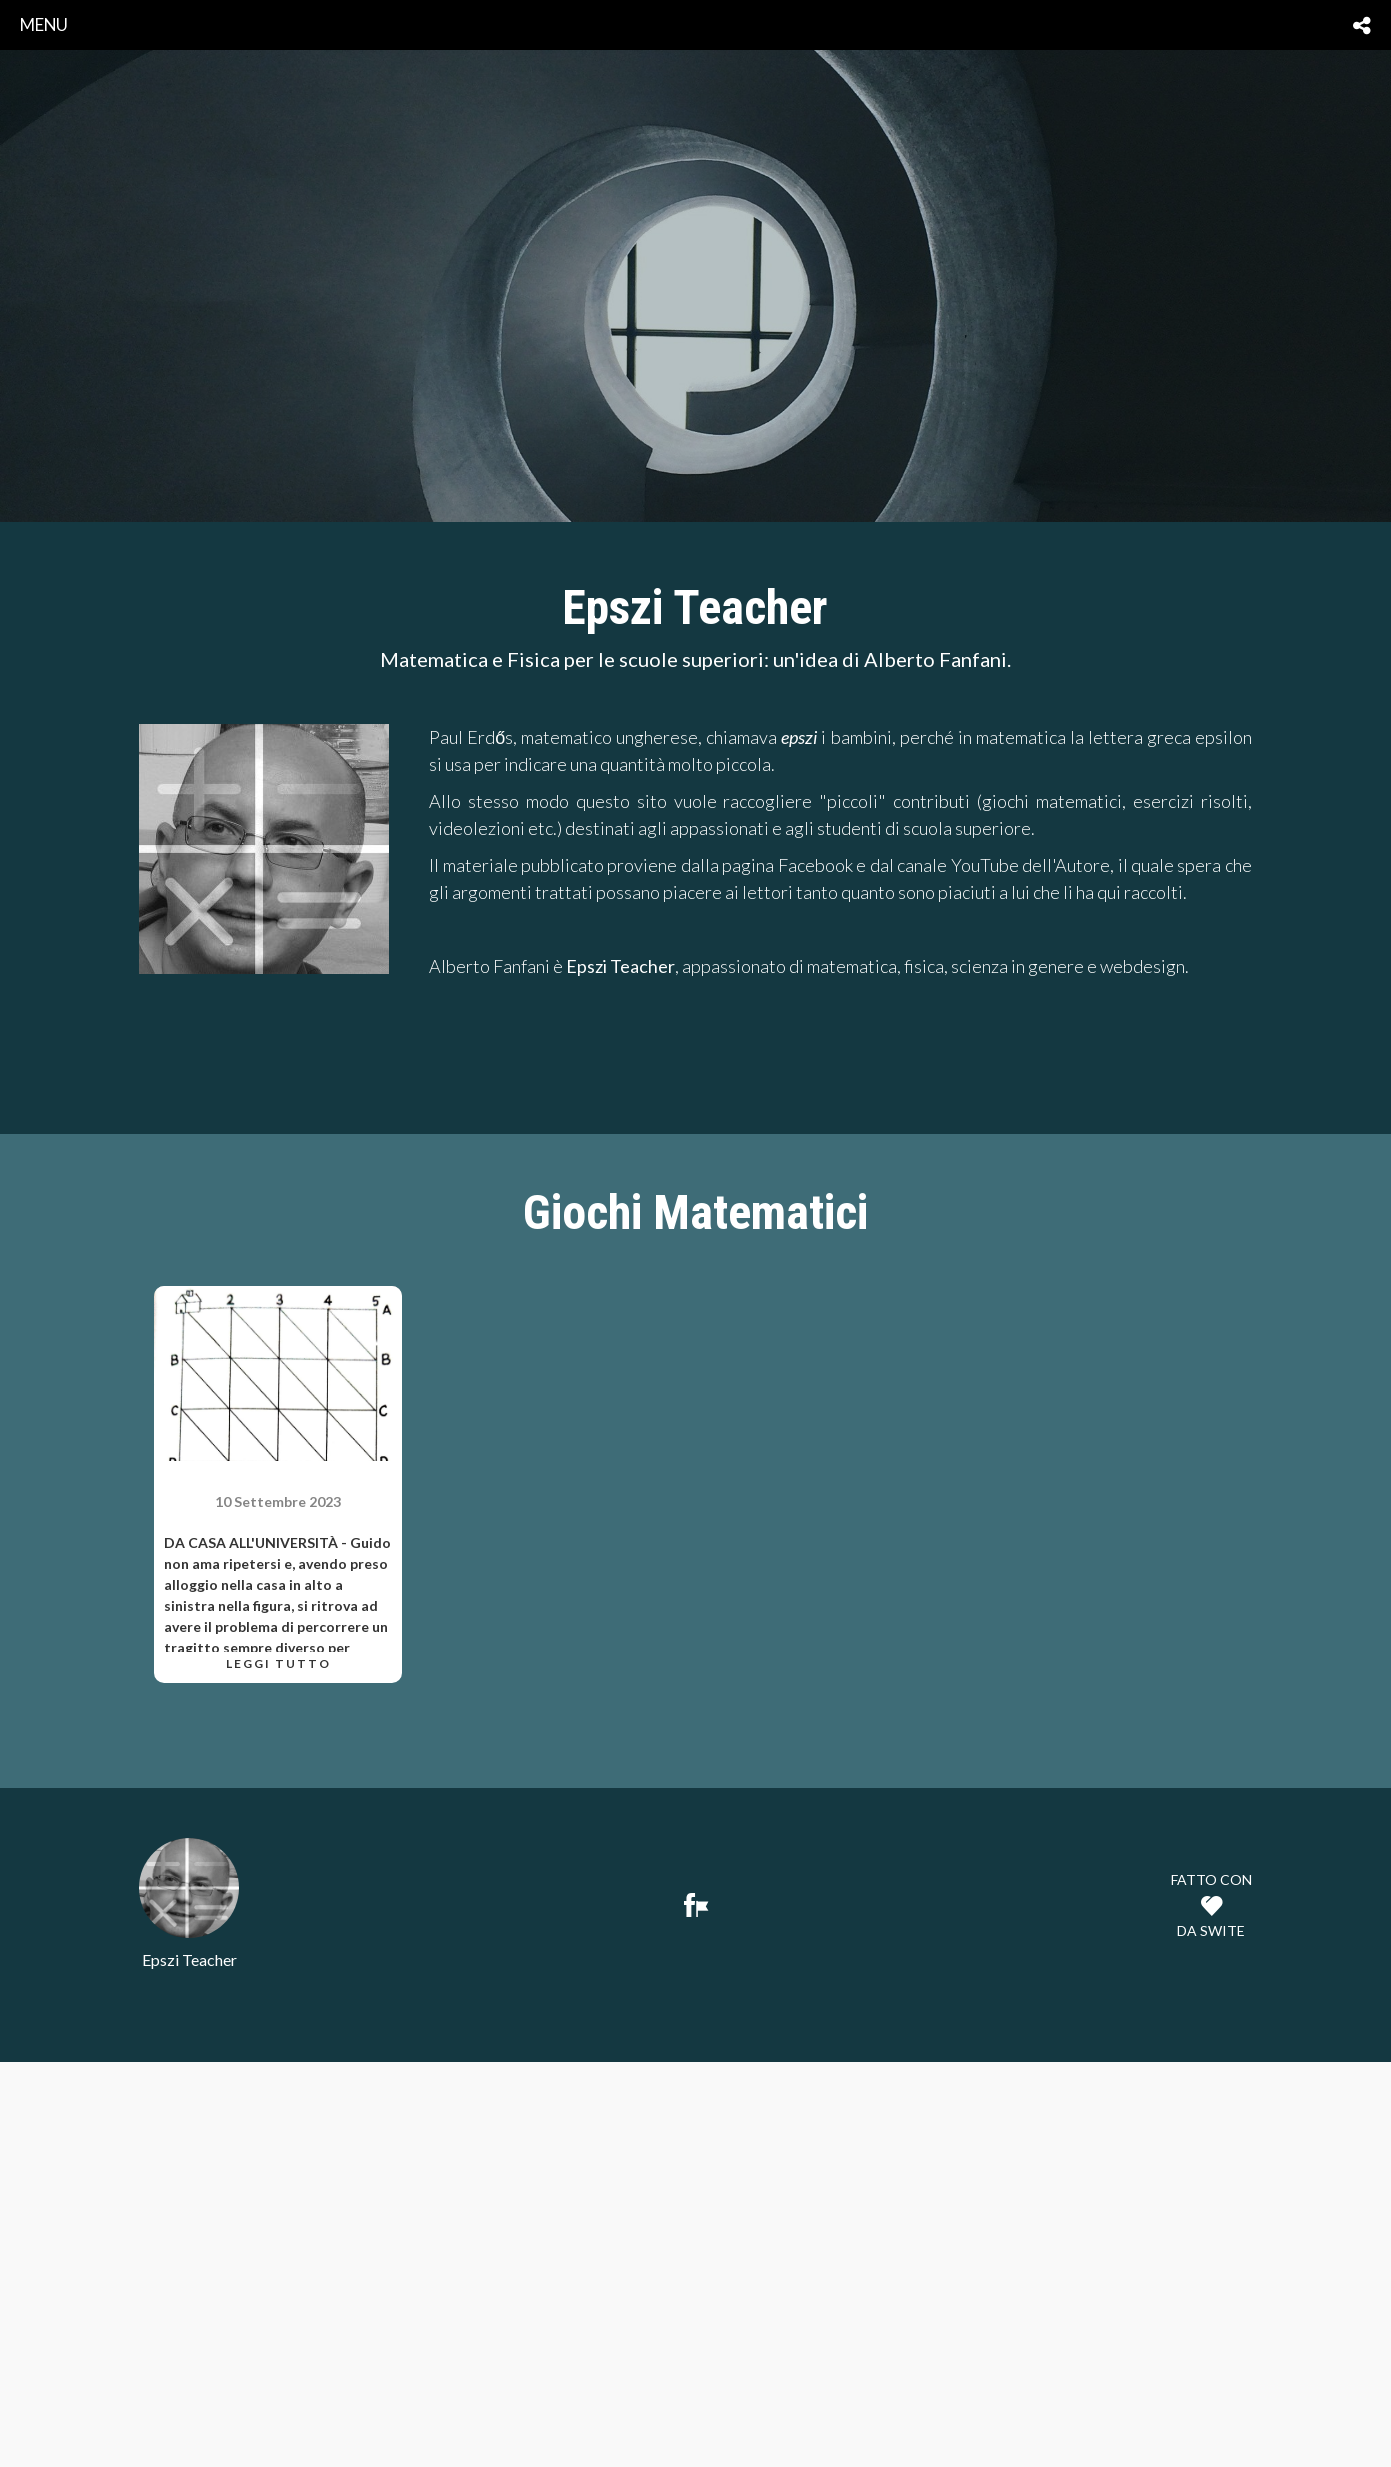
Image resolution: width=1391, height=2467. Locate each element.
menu (44, 24)
